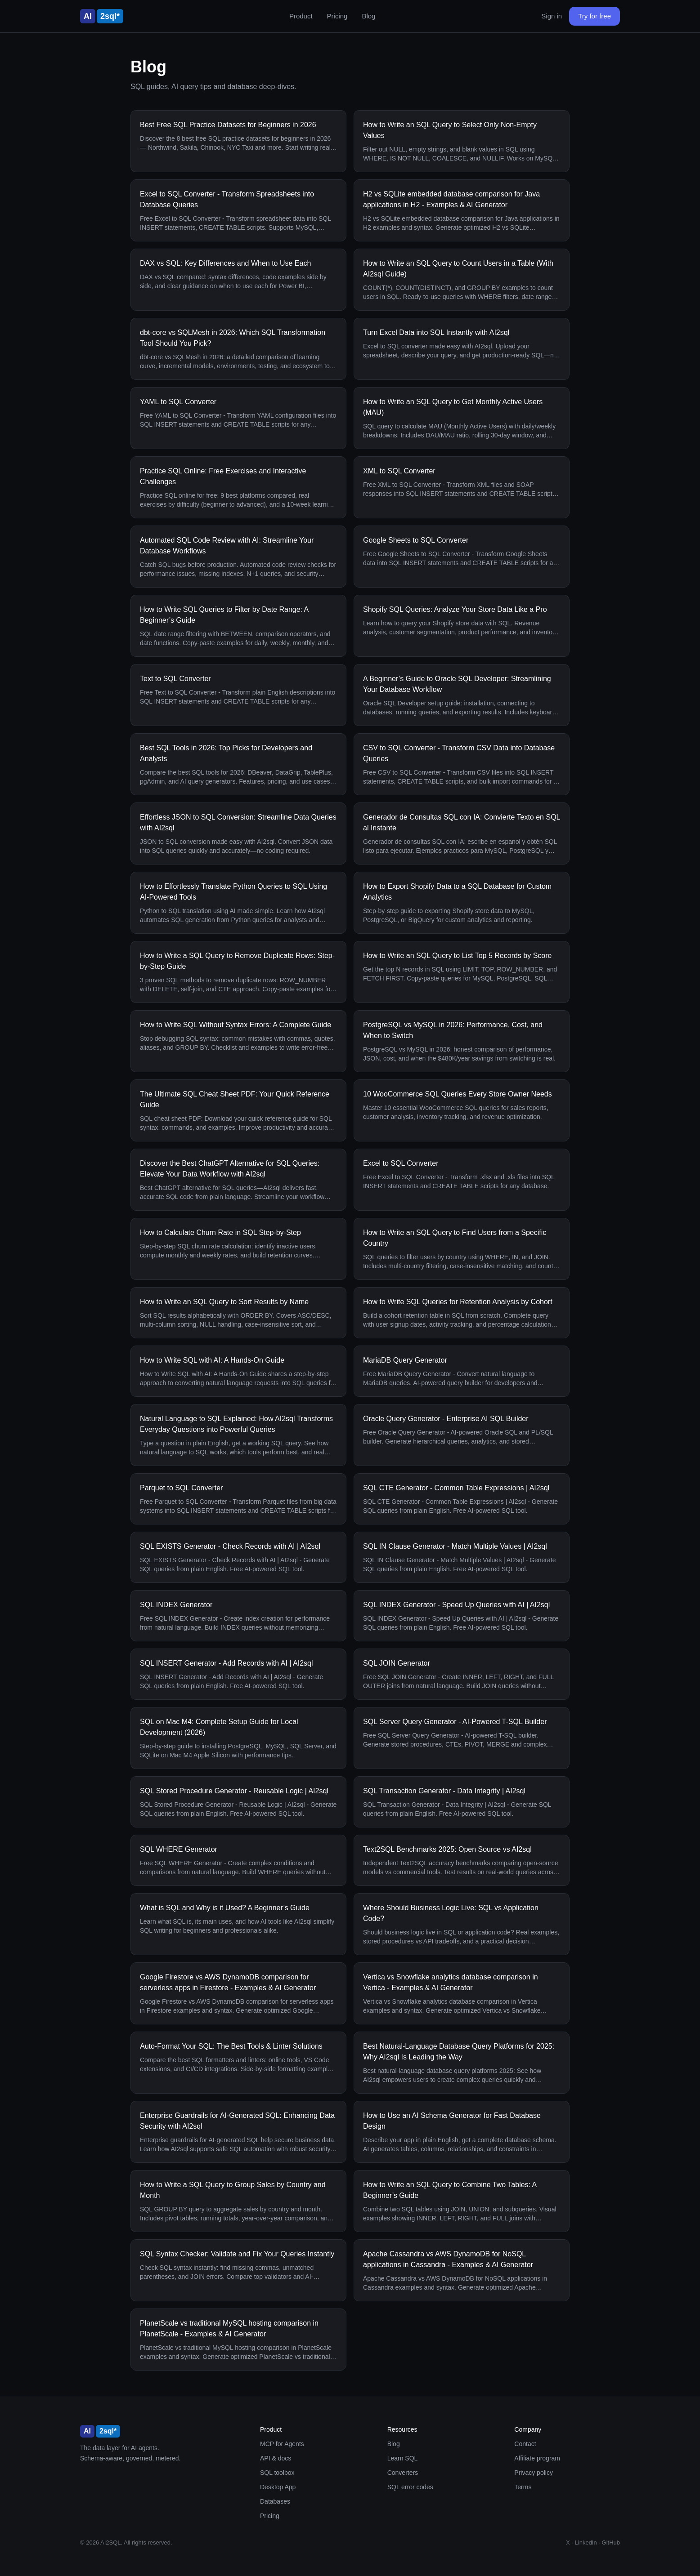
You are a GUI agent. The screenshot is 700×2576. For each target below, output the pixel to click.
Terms (522, 2487)
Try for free (594, 16)
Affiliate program (537, 2458)
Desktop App (278, 2487)
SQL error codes (410, 2487)
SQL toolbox (277, 2472)
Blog (368, 16)
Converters (402, 2472)
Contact (525, 2443)
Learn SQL (402, 2458)
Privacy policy (533, 2472)
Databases (275, 2501)
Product (301, 16)
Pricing (337, 16)
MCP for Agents (282, 2443)
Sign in (551, 16)
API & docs (275, 2458)
